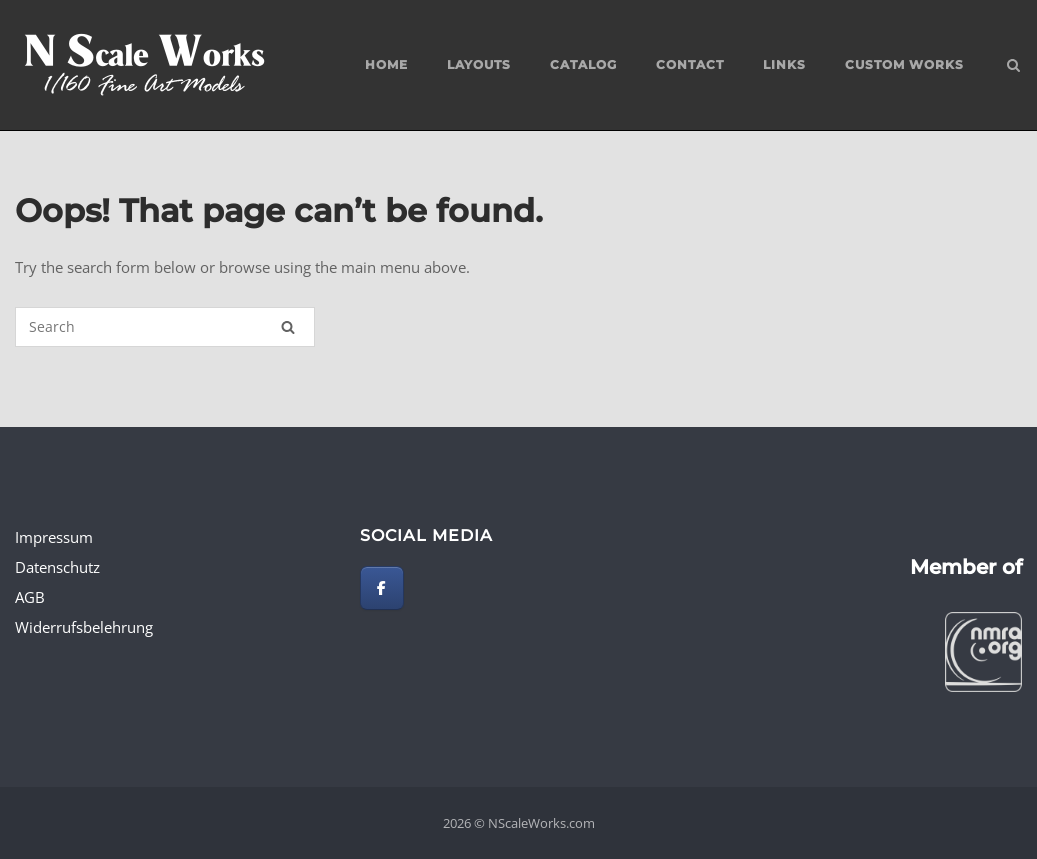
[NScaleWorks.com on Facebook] (382, 588)
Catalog (583, 64)
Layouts (479, 64)
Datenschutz (57, 567)
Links (784, 64)
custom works (904, 64)
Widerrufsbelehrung (84, 627)
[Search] (288, 327)
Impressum (54, 537)
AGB (30, 597)
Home (386, 64)
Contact (690, 64)
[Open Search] (1013, 67)
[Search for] (165, 327)
